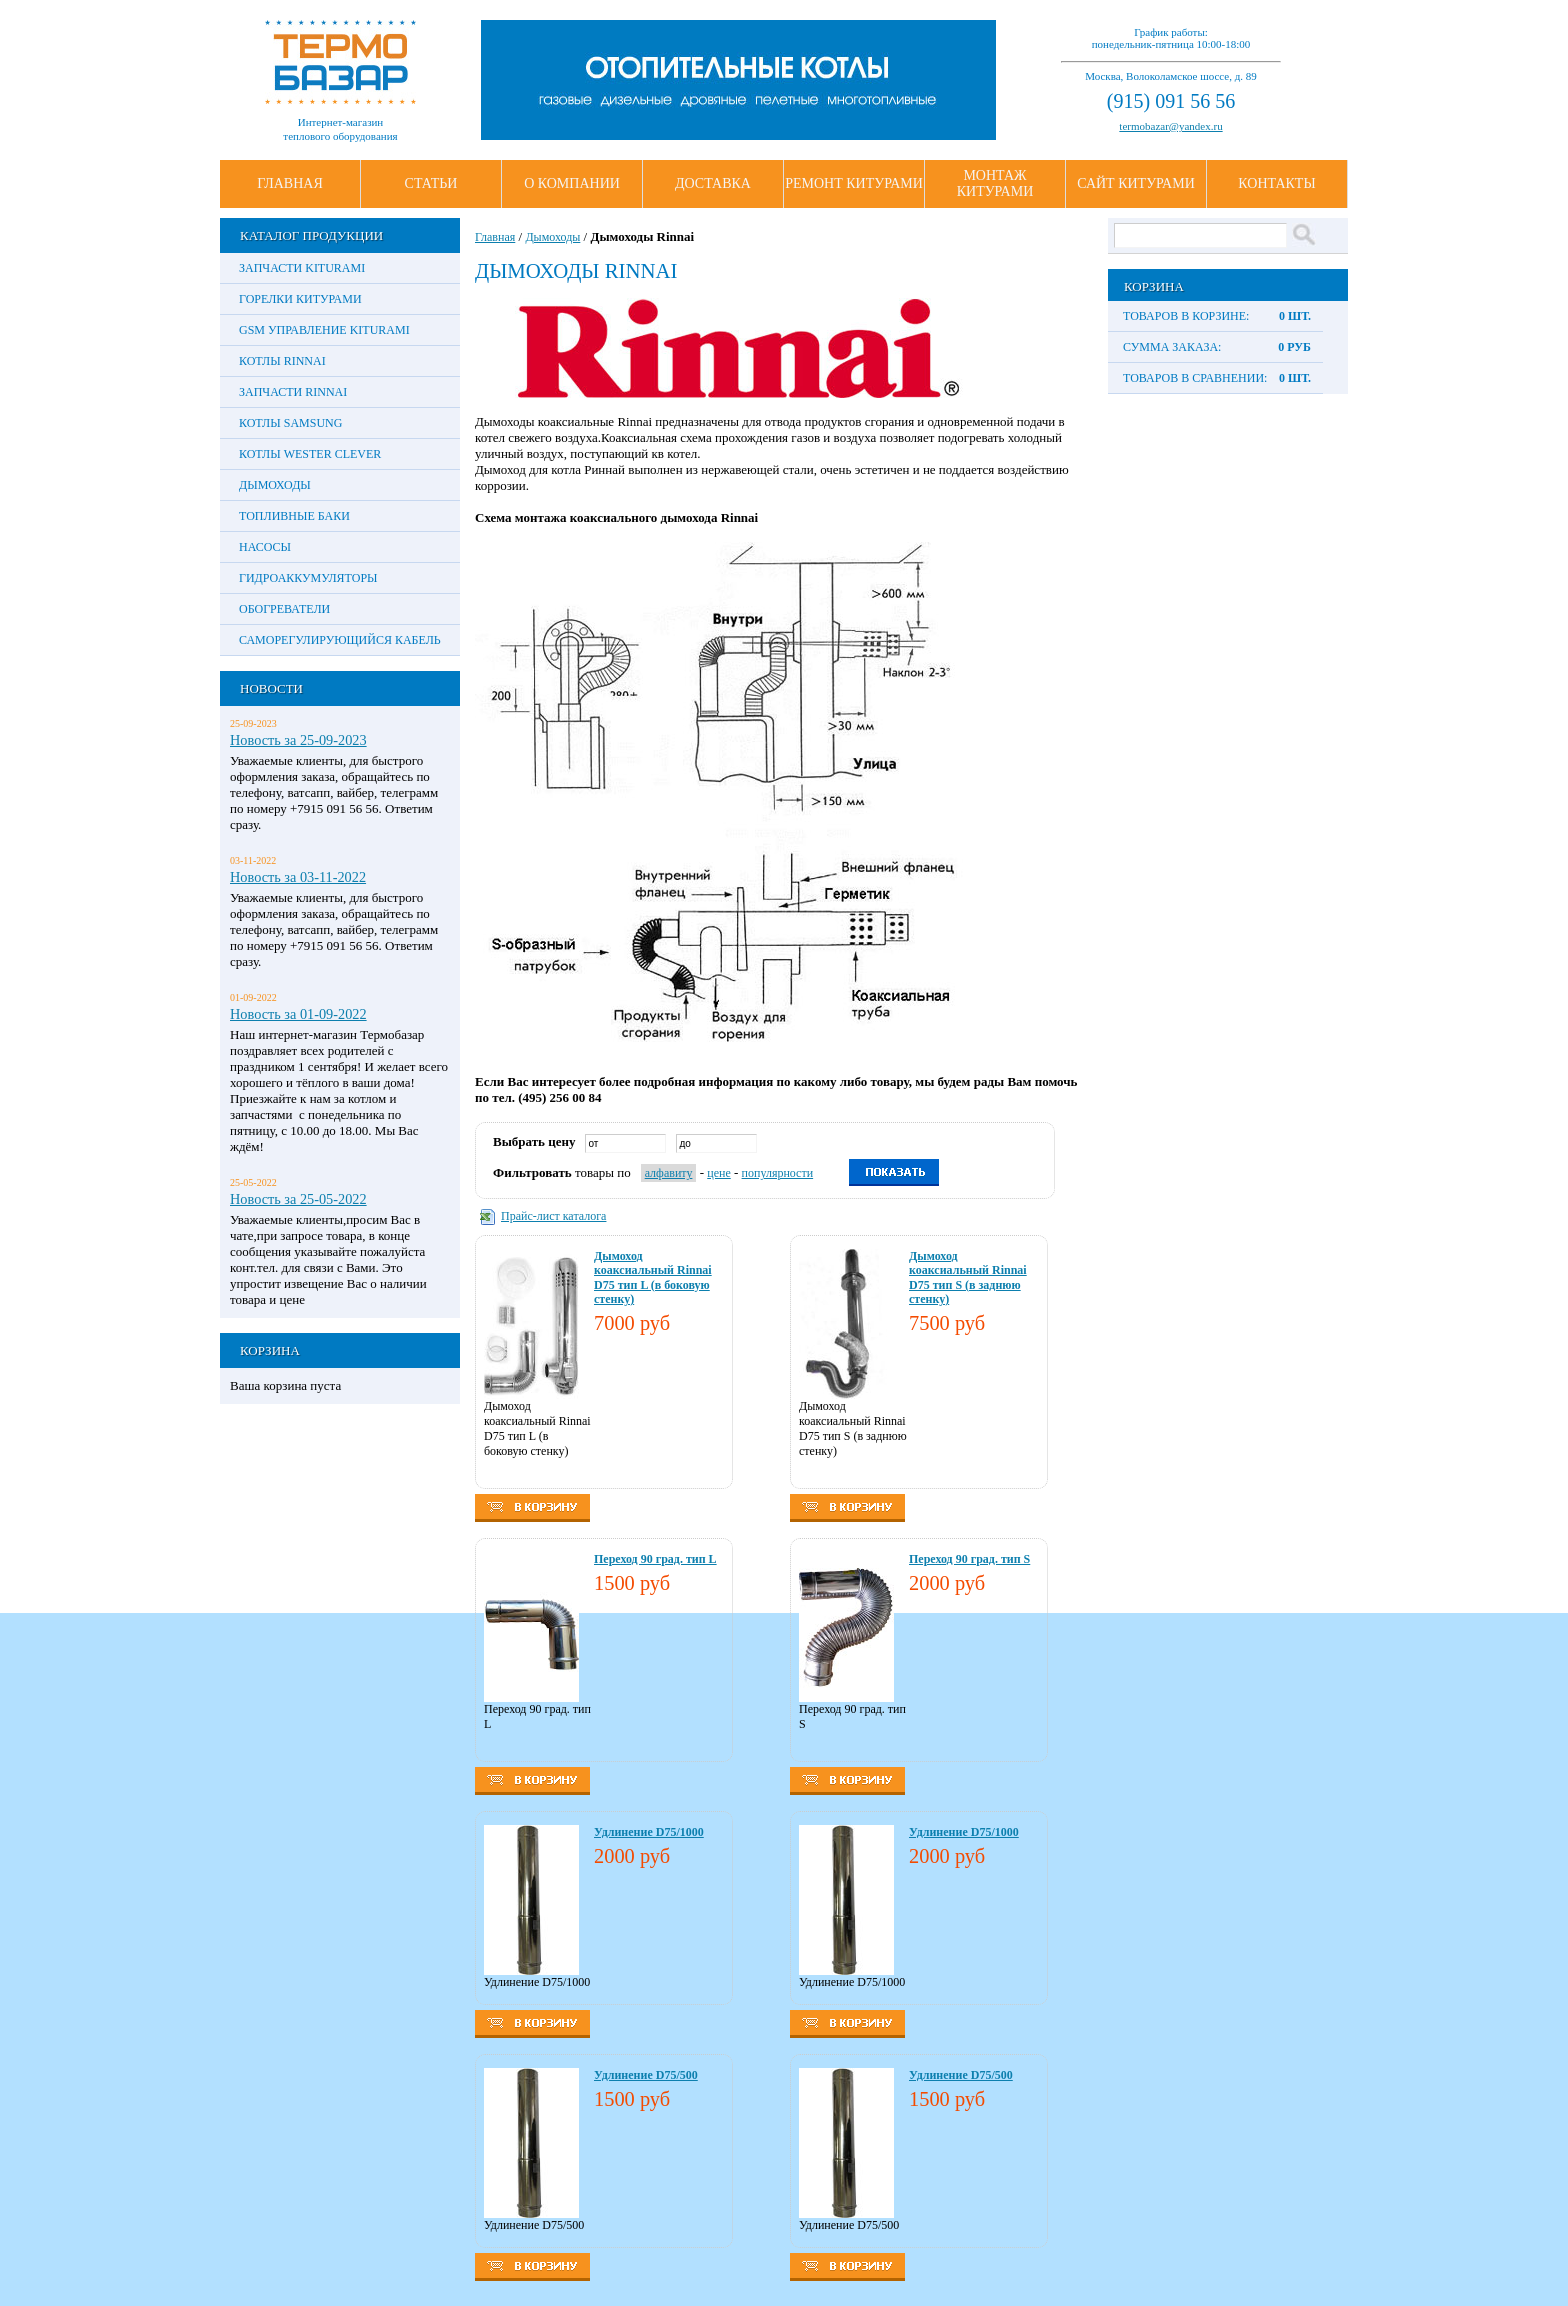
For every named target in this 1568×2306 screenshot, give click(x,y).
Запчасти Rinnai (293, 392)
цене (719, 1173)
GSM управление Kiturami (324, 330)
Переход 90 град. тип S (969, 1559)
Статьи (431, 183)
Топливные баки (294, 516)
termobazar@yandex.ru (1170, 126)
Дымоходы (275, 485)
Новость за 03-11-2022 (298, 877)
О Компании (572, 183)
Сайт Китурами (1136, 183)
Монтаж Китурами (995, 183)
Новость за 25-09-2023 (298, 740)
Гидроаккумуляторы (308, 578)
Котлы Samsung (290, 423)
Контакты (1276, 183)
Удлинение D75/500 (646, 2075)
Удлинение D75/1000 (649, 1832)
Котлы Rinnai (282, 361)
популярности (778, 1173)
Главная (290, 183)
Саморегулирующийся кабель (340, 640)
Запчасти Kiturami (302, 268)
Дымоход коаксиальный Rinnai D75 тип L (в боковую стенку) (653, 1277)
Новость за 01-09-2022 (298, 1014)
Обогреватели (284, 609)
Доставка (713, 183)
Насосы (265, 547)
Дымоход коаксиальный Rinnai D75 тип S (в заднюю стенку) (968, 1277)
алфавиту (669, 1173)
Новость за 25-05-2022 (298, 1199)
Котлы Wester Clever (310, 454)
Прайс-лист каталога (553, 1216)
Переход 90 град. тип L (655, 1559)
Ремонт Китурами (854, 183)
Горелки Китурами (300, 299)
